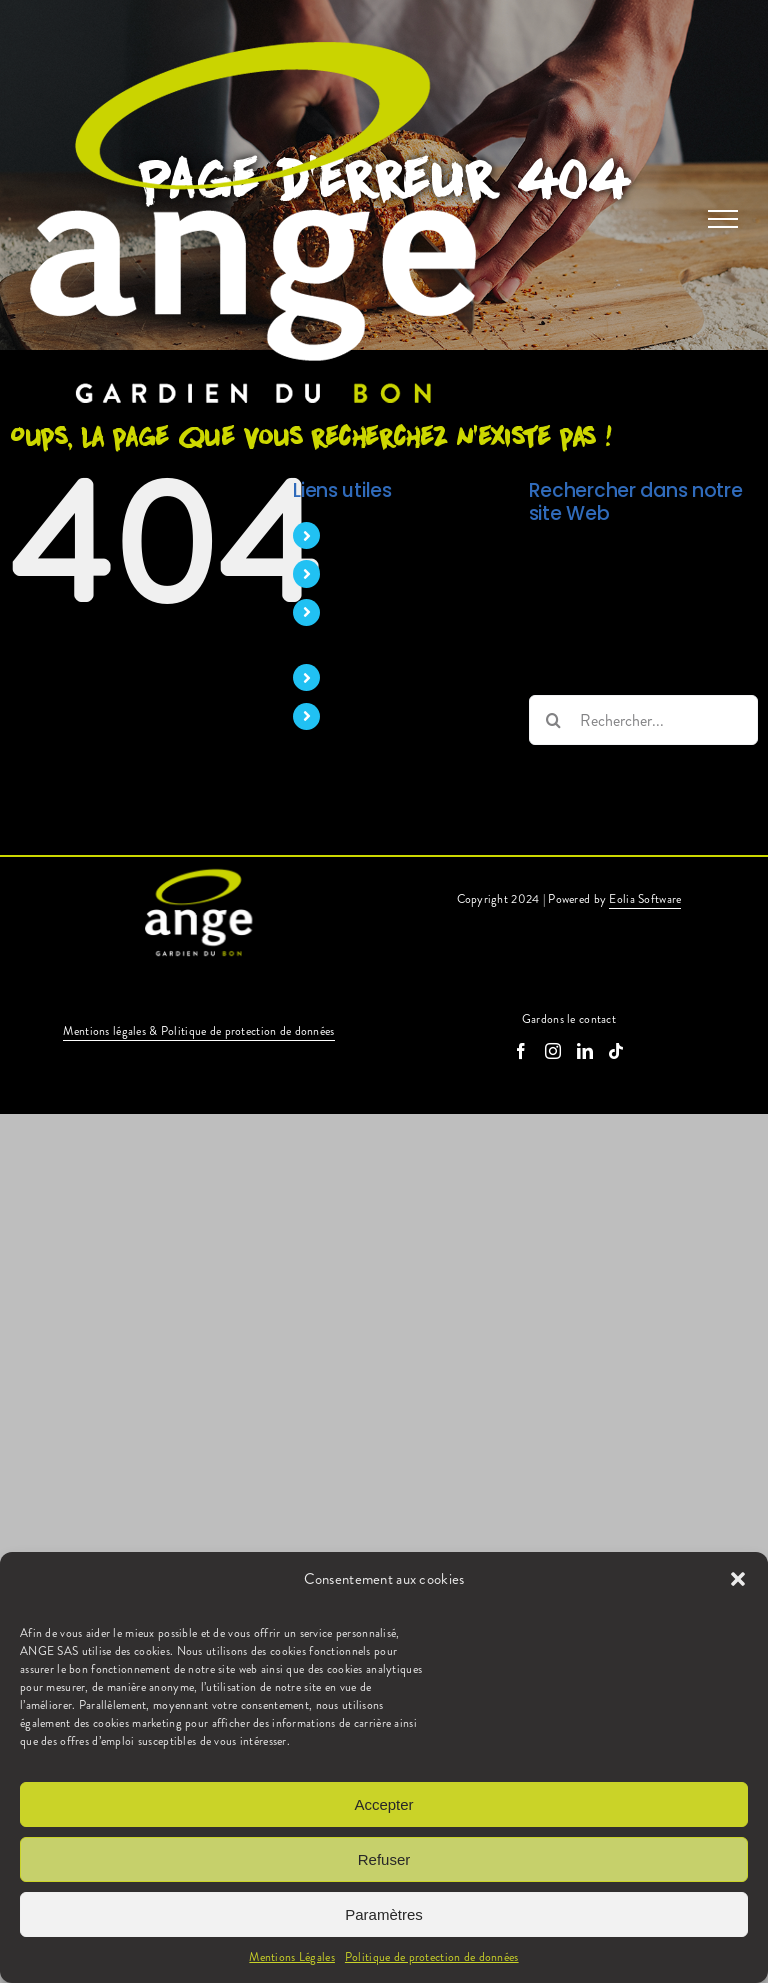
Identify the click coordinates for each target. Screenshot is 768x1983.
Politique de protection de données (432, 1957)
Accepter (383, 1804)
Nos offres (366, 677)
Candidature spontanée (407, 716)
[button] (738, 1579)
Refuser (384, 1859)
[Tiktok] (616, 1051)
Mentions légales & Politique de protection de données (198, 1031)
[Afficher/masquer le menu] (723, 219)
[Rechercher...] (643, 720)
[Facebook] (521, 1051)
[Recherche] (554, 720)
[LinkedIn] (585, 1051)
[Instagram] (553, 1051)
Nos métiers (371, 573)
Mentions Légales (292, 1957)
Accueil (356, 535)
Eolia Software (645, 899)
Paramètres (384, 1914)
